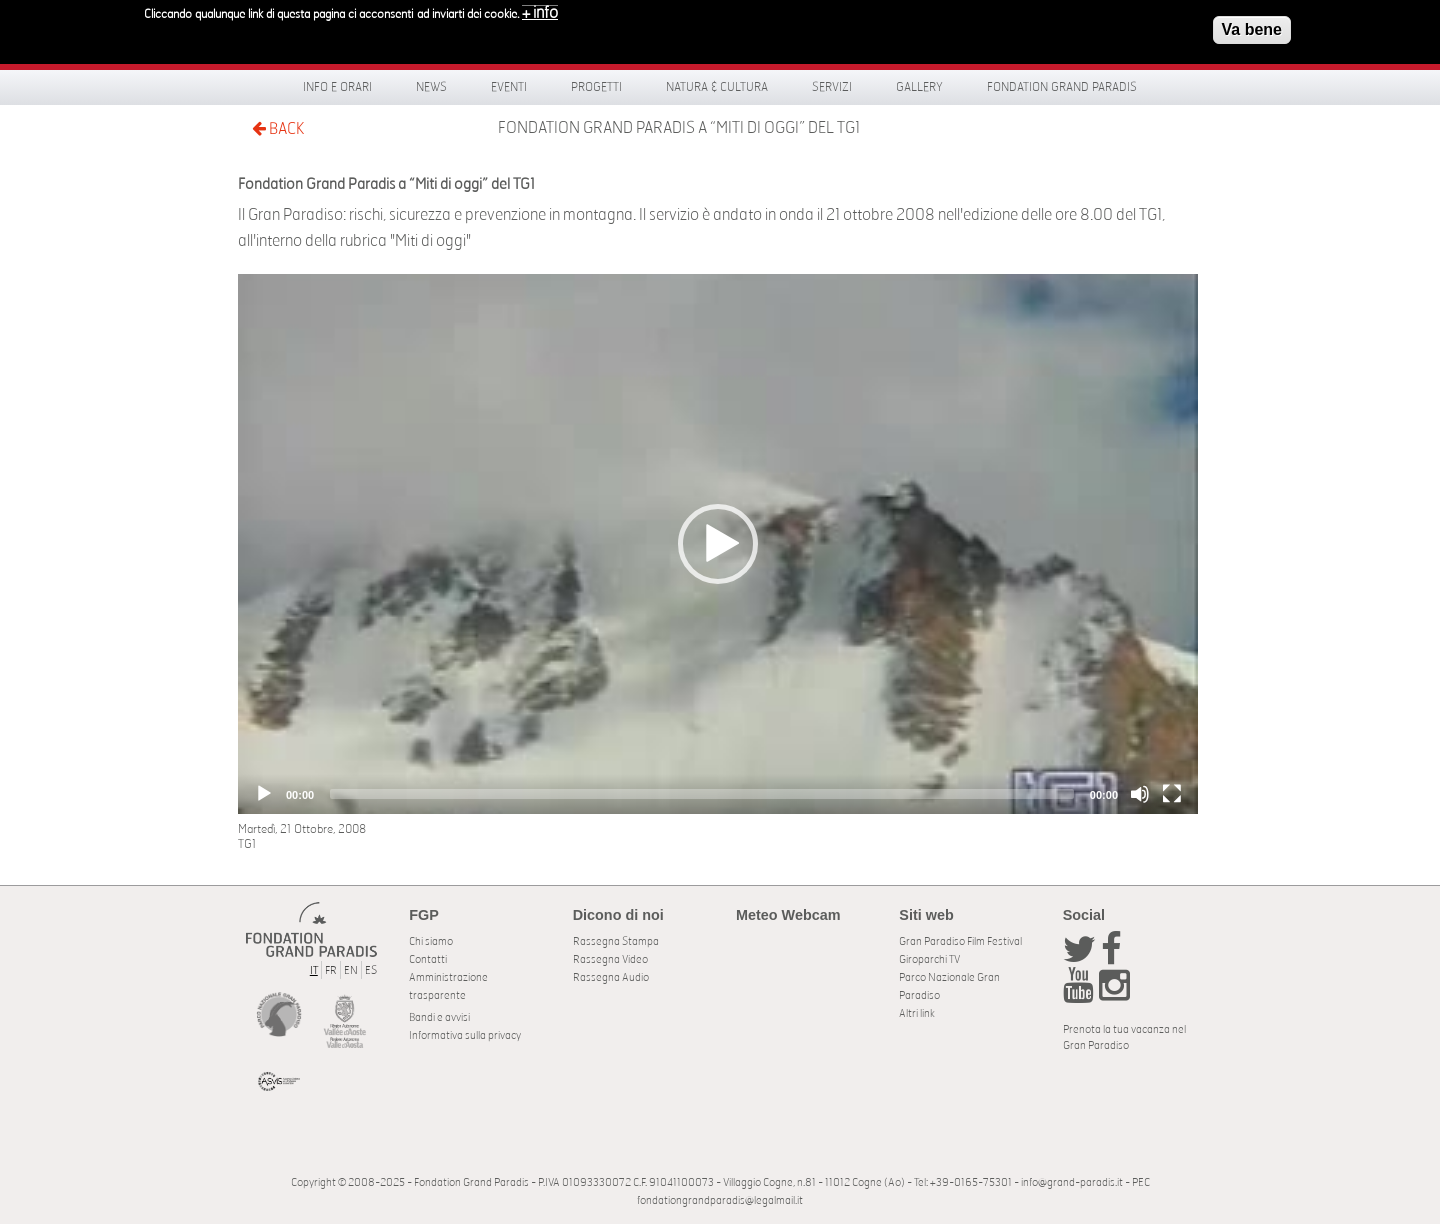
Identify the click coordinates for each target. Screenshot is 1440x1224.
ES (371, 970)
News (431, 87)
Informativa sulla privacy (465, 1035)
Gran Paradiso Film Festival (960, 941)
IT (314, 970)
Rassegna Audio (611, 977)
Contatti (428, 959)
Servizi (832, 87)
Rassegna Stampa (616, 941)
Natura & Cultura (717, 87)
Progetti (596, 87)
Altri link (917, 1013)
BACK (278, 128)
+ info (540, 13)
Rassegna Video (610, 959)
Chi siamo (431, 941)
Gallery (919, 87)
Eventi (509, 87)
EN (351, 970)
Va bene (1252, 29)
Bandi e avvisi (439, 1017)
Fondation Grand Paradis (1062, 87)
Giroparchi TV (929, 959)
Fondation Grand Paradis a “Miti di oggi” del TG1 (679, 128)
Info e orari (337, 87)
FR (331, 970)
